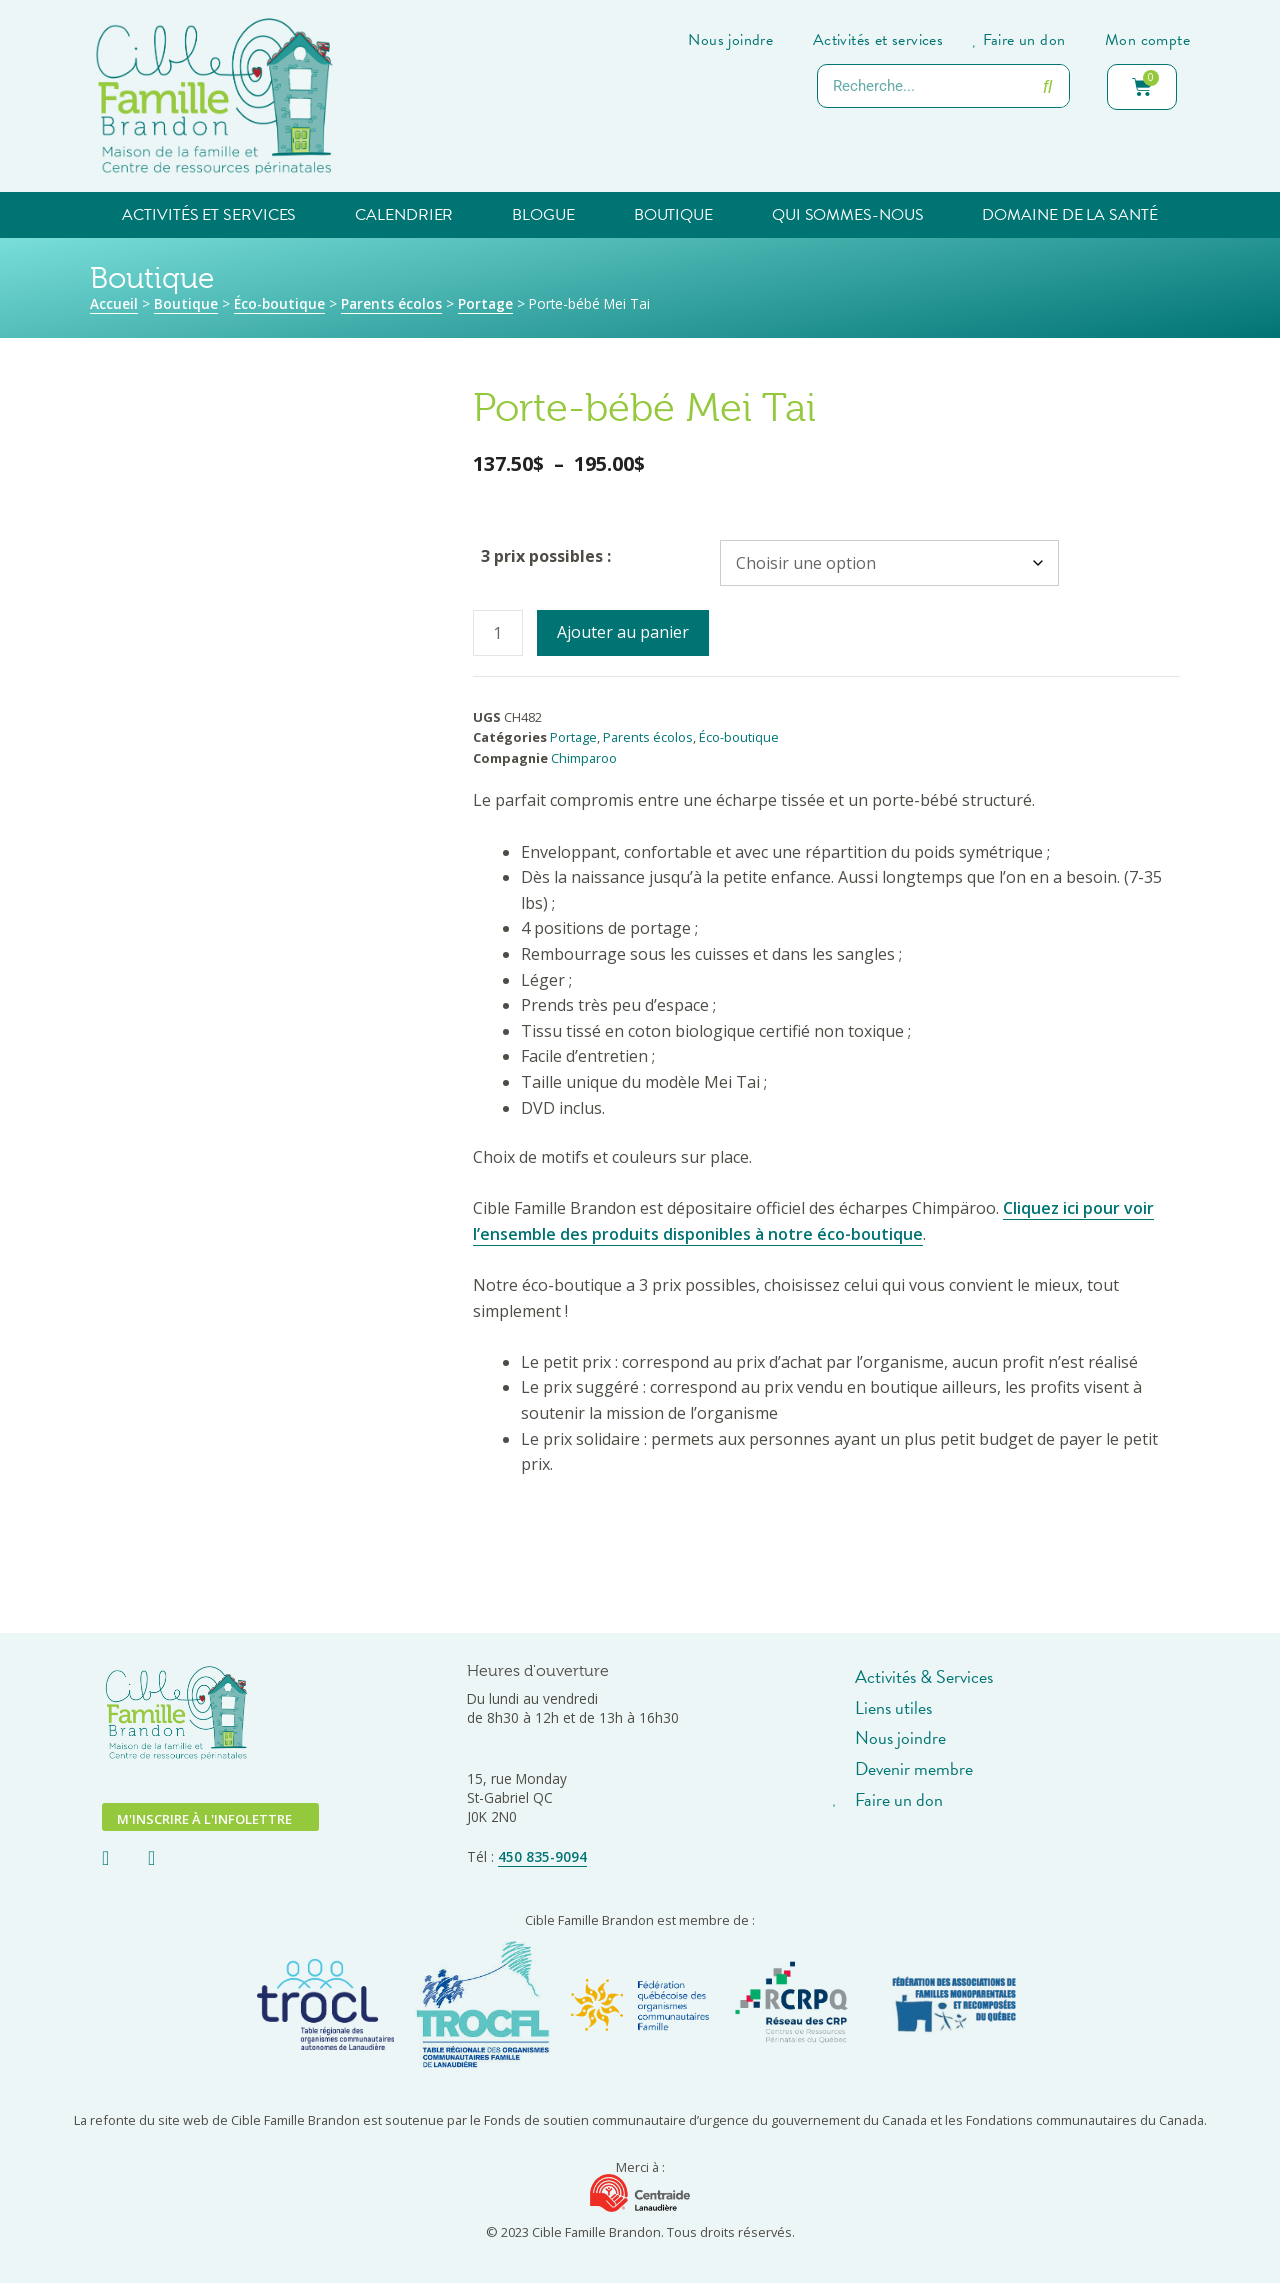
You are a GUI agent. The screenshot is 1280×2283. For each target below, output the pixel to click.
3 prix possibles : (546, 556)
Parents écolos (391, 303)
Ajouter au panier (623, 632)
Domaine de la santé (1069, 215)
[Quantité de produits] (498, 633)
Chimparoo (584, 758)
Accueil (114, 303)
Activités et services (209, 215)
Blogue (543, 215)
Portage (485, 303)
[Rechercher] (1047, 86)
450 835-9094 (542, 1856)
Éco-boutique (279, 303)
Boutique (673, 215)
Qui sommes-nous (848, 215)
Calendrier (404, 215)
